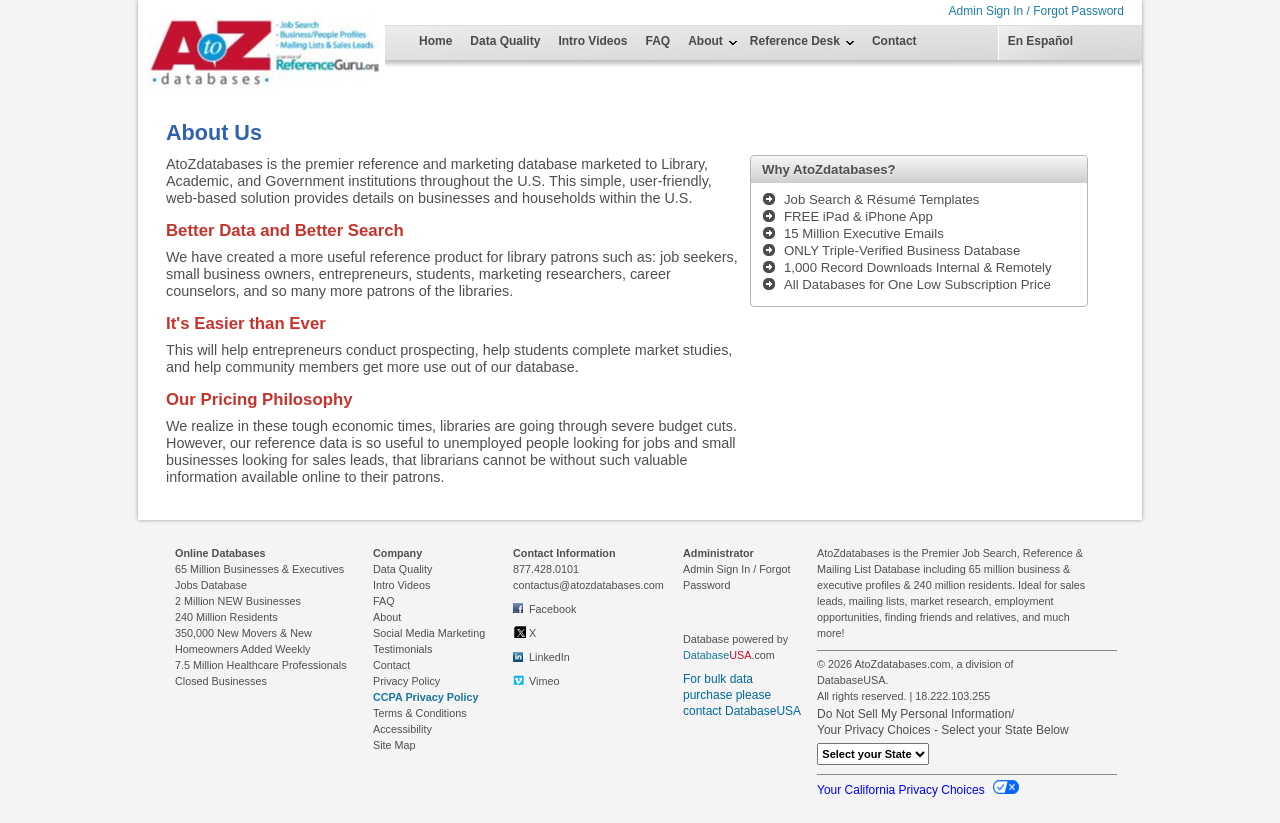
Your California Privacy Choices (918, 790)
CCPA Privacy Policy (426, 697)
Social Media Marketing (429, 633)
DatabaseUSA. (852, 680)
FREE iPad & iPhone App (858, 216)
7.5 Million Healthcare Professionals (261, 665)
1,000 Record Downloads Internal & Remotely (918, 267)
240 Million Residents (226, 617)
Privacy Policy (406, 681)
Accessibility (402, 729)
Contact (894, 41)
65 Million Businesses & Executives (259, 569)
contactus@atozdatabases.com (588, 585)
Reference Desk (795, 41)
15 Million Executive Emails (864, 233)
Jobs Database (211, 585)
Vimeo (536, 680)
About (705, 41)
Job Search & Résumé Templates (881, 199)
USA (740, 655)
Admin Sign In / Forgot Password (1036, 11)
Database (706, 655)
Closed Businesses (221, 681)
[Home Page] (213, 32)
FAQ (658, 41)
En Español (1040, 41)
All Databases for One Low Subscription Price (917, 284)
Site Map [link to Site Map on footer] (394, 745)
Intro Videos (592, 41)
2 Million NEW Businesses (238, 601)
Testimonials (402, 649)
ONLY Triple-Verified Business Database (902, 250)
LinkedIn (541, 656)
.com (729, 655)
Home (435, 41)
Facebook (544, 608)
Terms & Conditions (420, 713)
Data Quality (505, 41)
